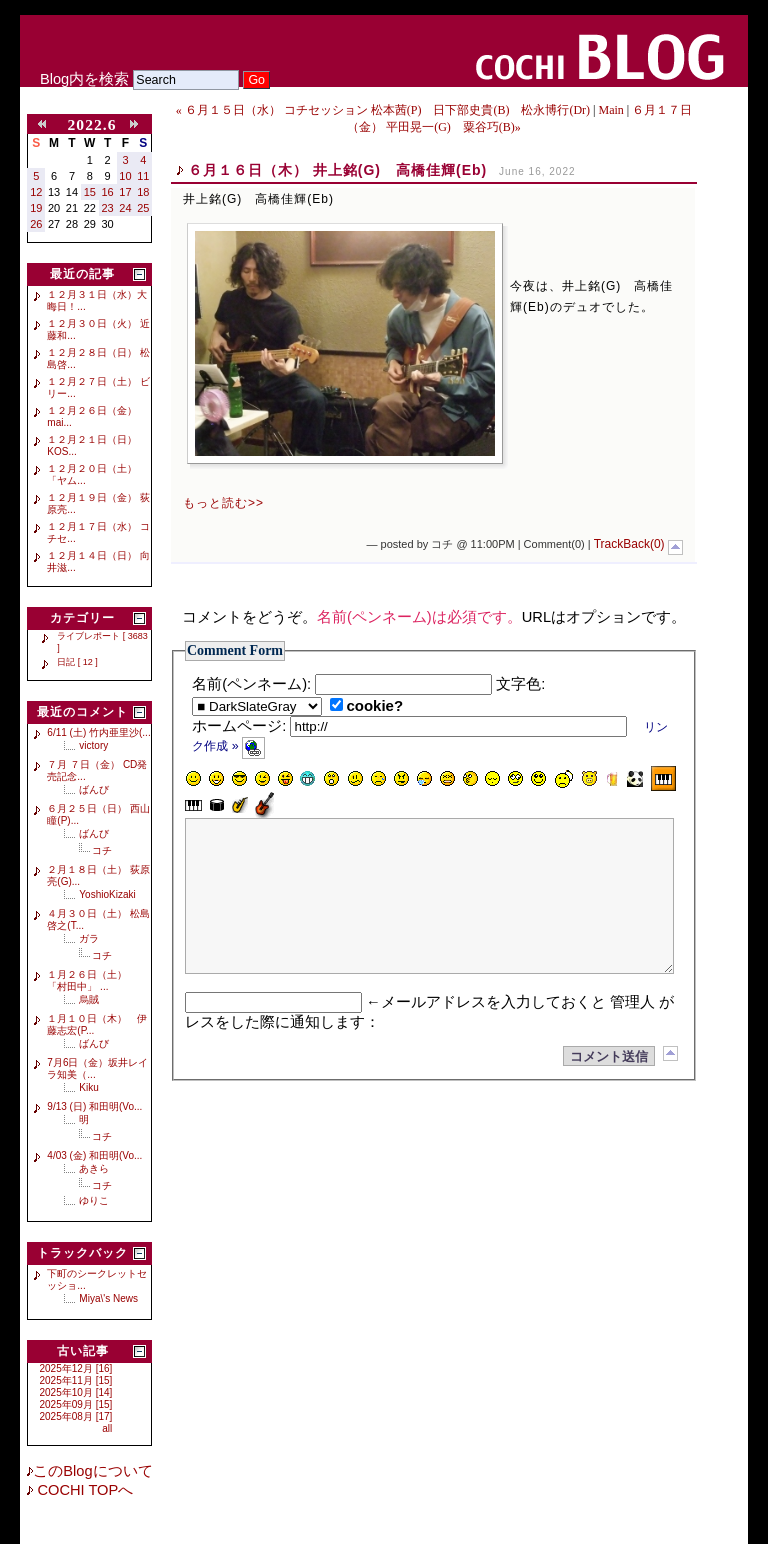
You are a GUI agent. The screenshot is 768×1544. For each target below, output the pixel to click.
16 (108, 192)
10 (125, 176)
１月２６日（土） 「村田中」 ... (92, 980)
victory (93, 745)
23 (108, 208)
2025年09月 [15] (76, 1404)
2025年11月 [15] (76, 1380)
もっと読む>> (223, 503)
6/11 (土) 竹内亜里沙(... (98, 732)
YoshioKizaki (107, 894)
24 (125, 208)
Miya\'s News (108, 1298)
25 (143, 208)
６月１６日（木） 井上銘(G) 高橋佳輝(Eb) (337, 170)
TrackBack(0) (629, 544)
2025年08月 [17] (76, 1416)
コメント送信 (609, 1086)
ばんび (94, 789)
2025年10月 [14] (76, 1392)
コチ (102, 850)
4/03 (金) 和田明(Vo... (94, 1155)
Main (610, 110)
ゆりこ (94, 1200)
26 (36, 224)
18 (143, 192)
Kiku (88, 1087)
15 (90, 192)
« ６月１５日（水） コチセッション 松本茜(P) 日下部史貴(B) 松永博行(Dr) (383, 110)
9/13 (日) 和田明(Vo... (94, 1106)
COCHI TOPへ (83, 1490)
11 (143, 176)
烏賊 (89, 999)
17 (125, 192)
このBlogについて (92, 1471)
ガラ (89, 938)
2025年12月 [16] (76, 1368)
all (107, 1428)
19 (36, 208)
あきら (94, 1168)
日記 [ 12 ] (77, 662)
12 (36, 192)
